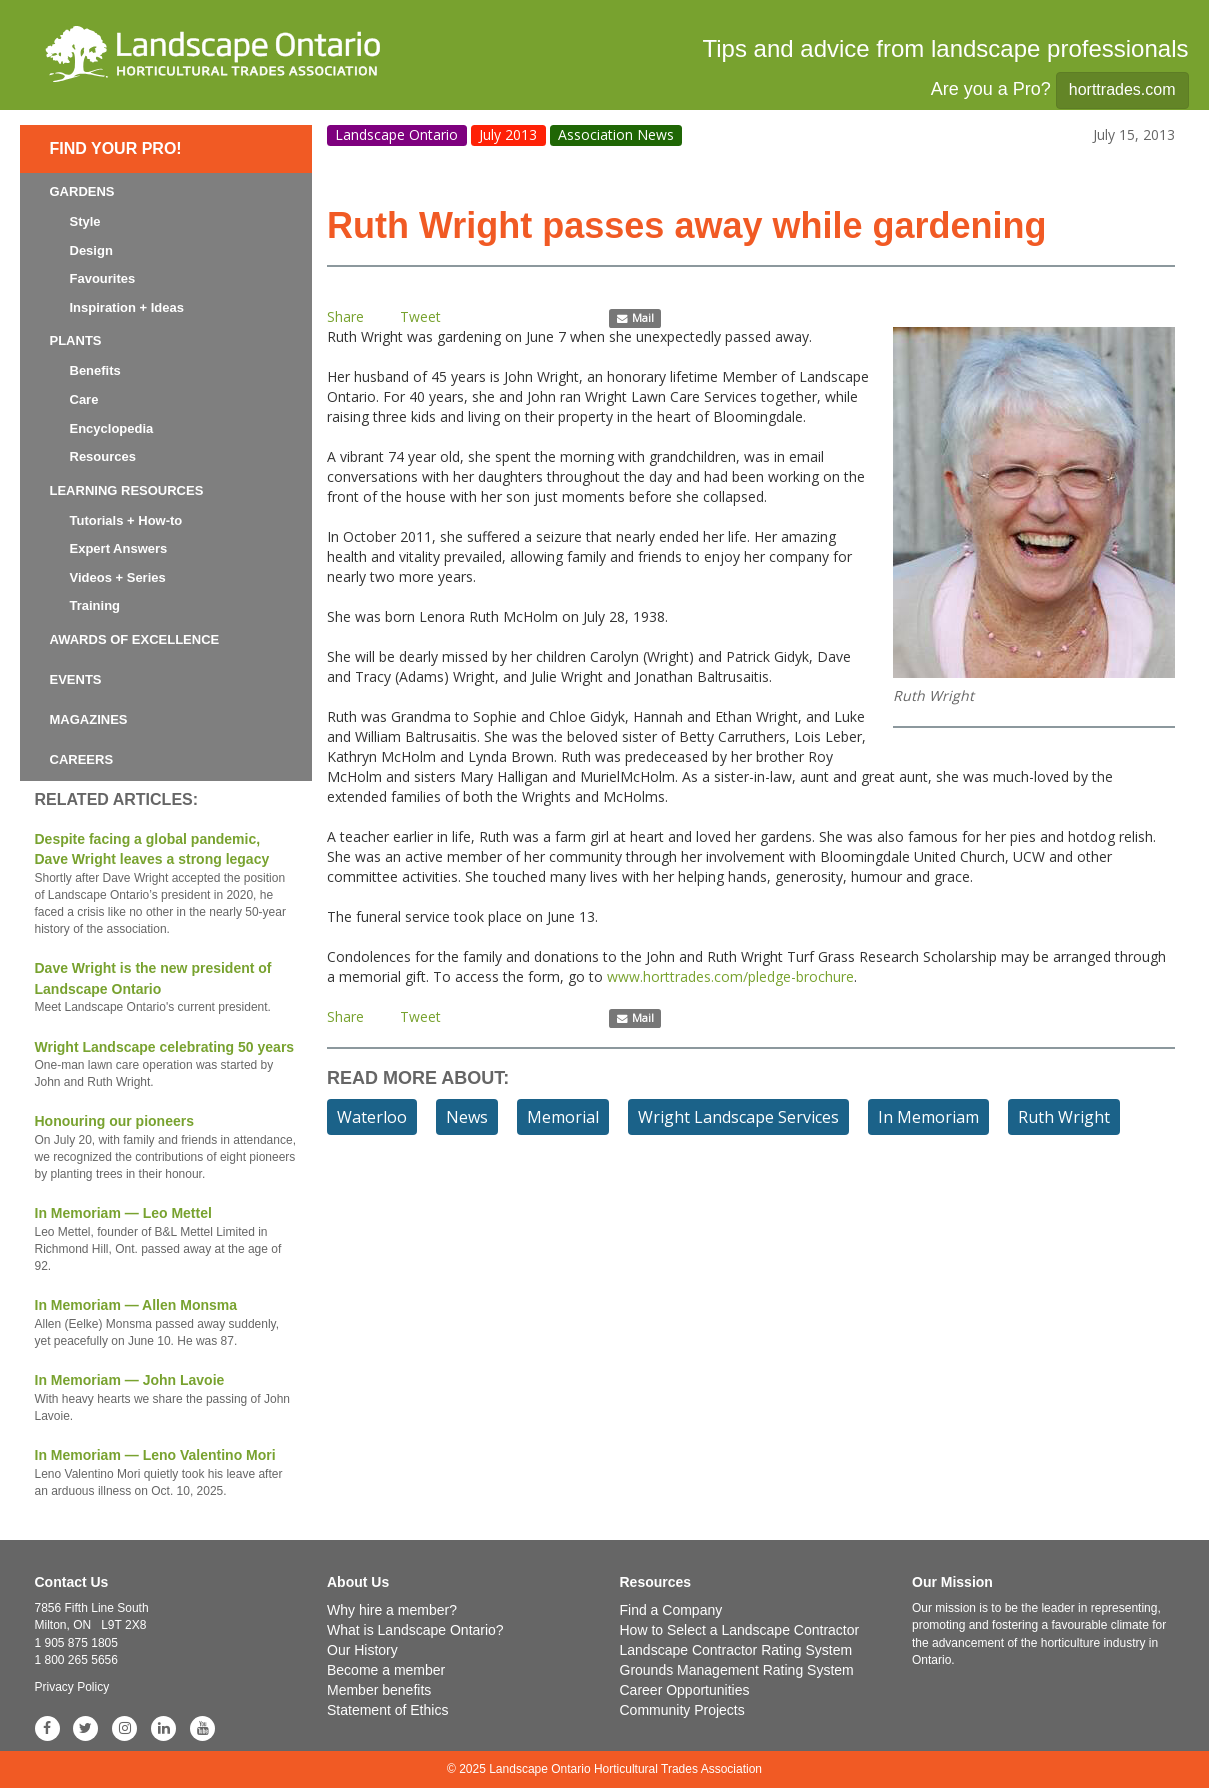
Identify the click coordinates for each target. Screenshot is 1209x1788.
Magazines (89, 719)
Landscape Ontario (396, 134)
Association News (616, 134)
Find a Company (671, 1610)
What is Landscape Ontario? (415, 1630)
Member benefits (379, 1690)
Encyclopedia (112, 428)
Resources (103, 456)
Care (84, 399)
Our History (362, 1650)
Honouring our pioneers (166, 1148)
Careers (82, 759)
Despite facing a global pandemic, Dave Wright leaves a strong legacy (166, 885)
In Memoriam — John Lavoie (166, 1398)
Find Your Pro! (116, 148)
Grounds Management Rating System (737, 1670)
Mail (635, 318)
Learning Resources (127, 490)
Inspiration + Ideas (127, 307)
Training (95, 605)
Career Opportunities (685, 1690)
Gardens (82, 191)
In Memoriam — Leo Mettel (166, 1240)
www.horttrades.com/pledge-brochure (730, 976)
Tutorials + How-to (126, 520)
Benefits (95, 370)
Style (85, 221)
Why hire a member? (392, 1610)
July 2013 (508, 134)
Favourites (103, 278)
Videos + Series (118, 577)
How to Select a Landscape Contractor (740, 1630)
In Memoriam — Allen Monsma (166, 1323)
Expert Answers (119, 548)
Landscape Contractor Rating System (736, 1650)
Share (345, 316)
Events (76, 679)
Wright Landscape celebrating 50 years (166, 1065)
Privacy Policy (72, 1687)
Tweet (420, 316)
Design (91, 250)
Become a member (386, 1670)
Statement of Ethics (387, 1710)
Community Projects (682, 1710)
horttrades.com (1122, 89)
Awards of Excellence (135, 639)
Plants (76, 340)
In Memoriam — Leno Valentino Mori (166, 1473)
